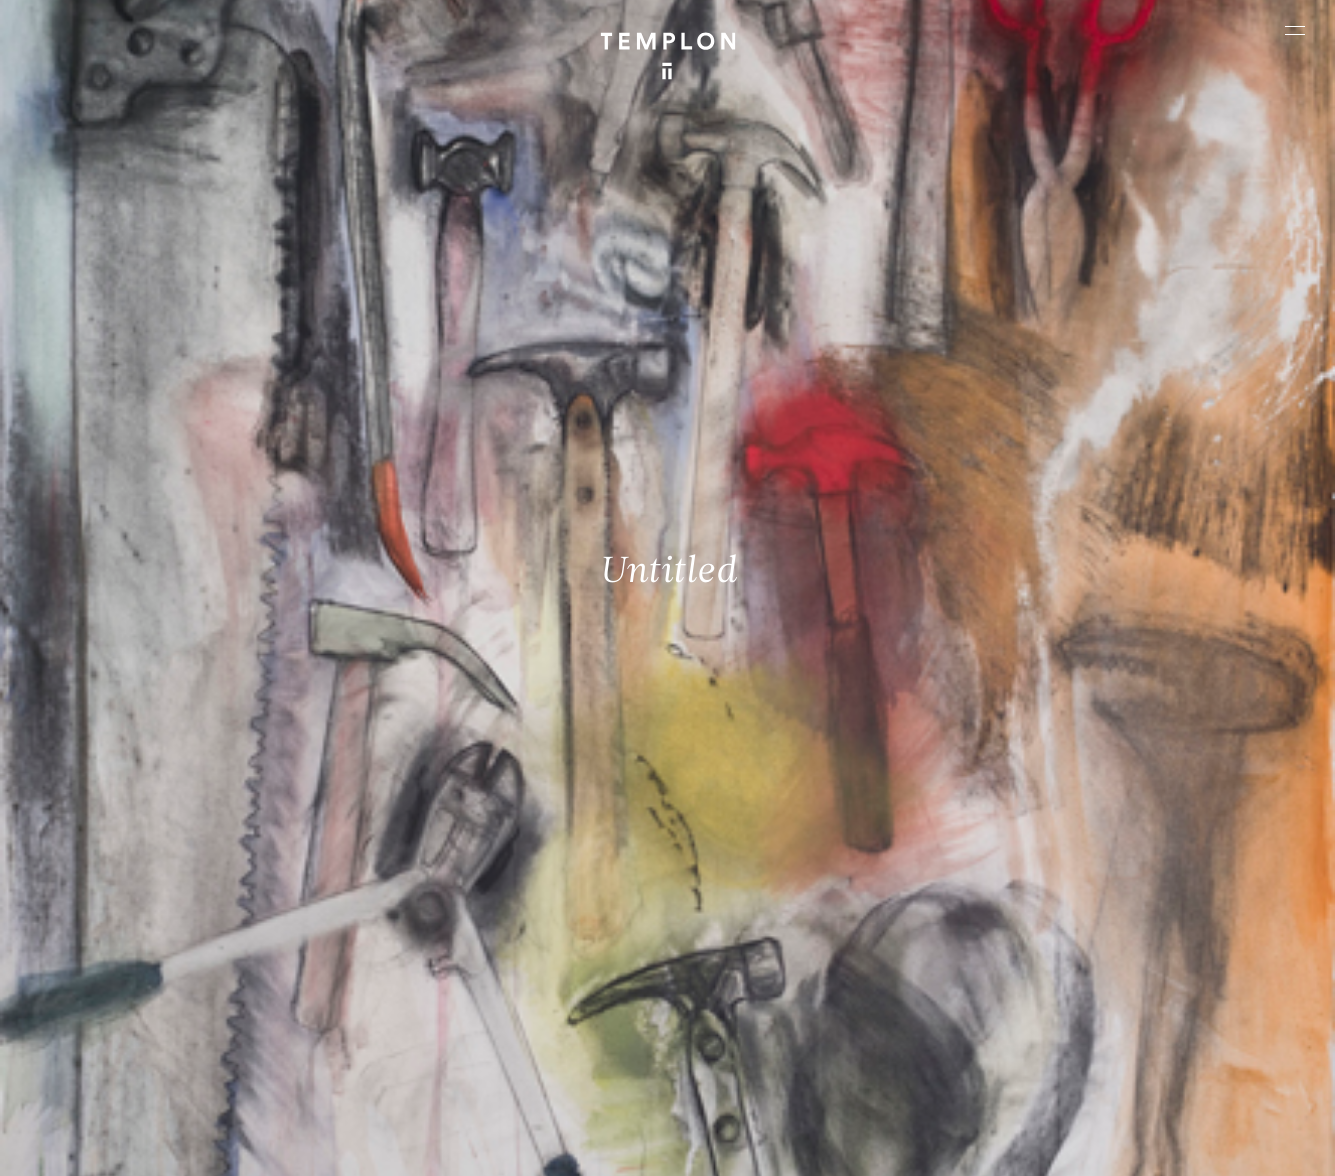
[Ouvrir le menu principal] (1295, 30)
